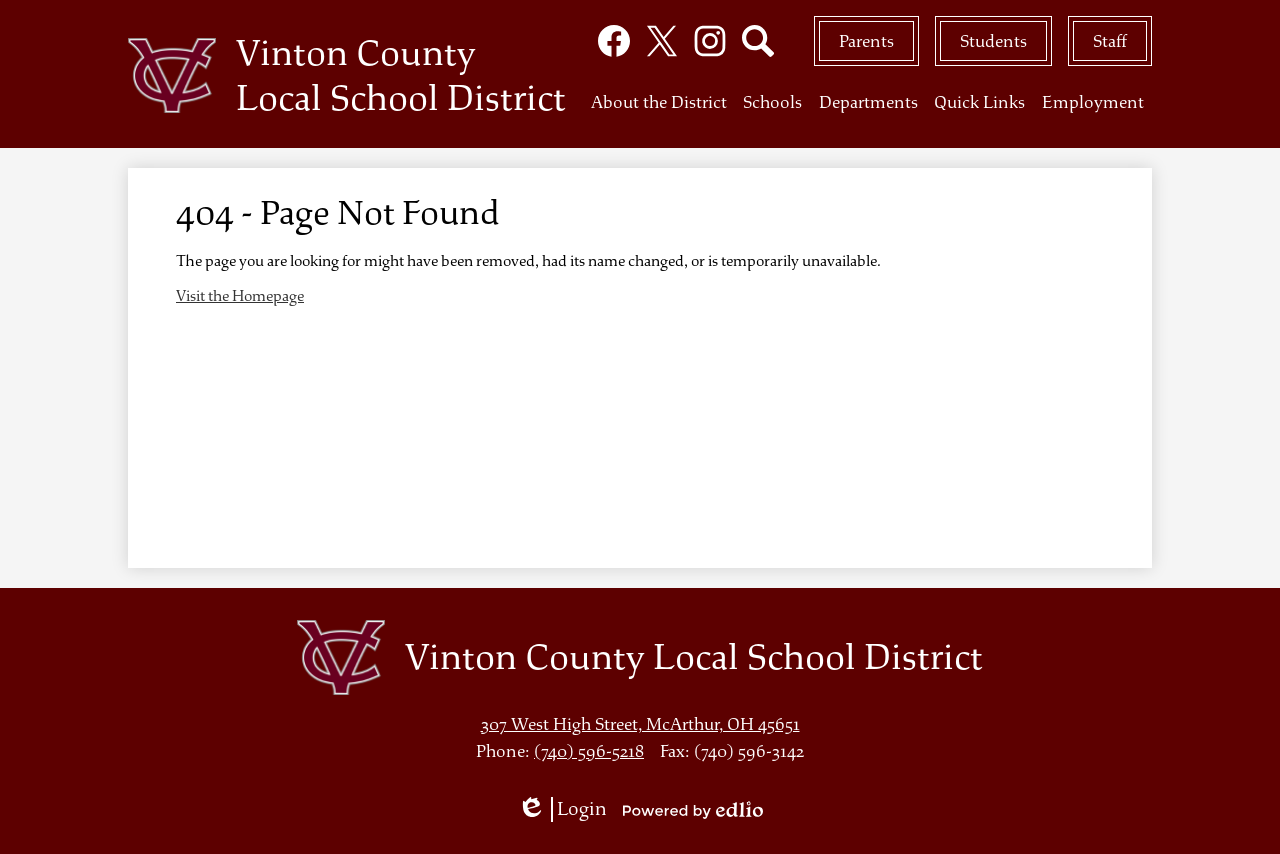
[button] (659, 109)
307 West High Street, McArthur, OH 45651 (640, 724)
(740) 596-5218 (589, 751)
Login (562, 809)
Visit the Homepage (240, 296)
